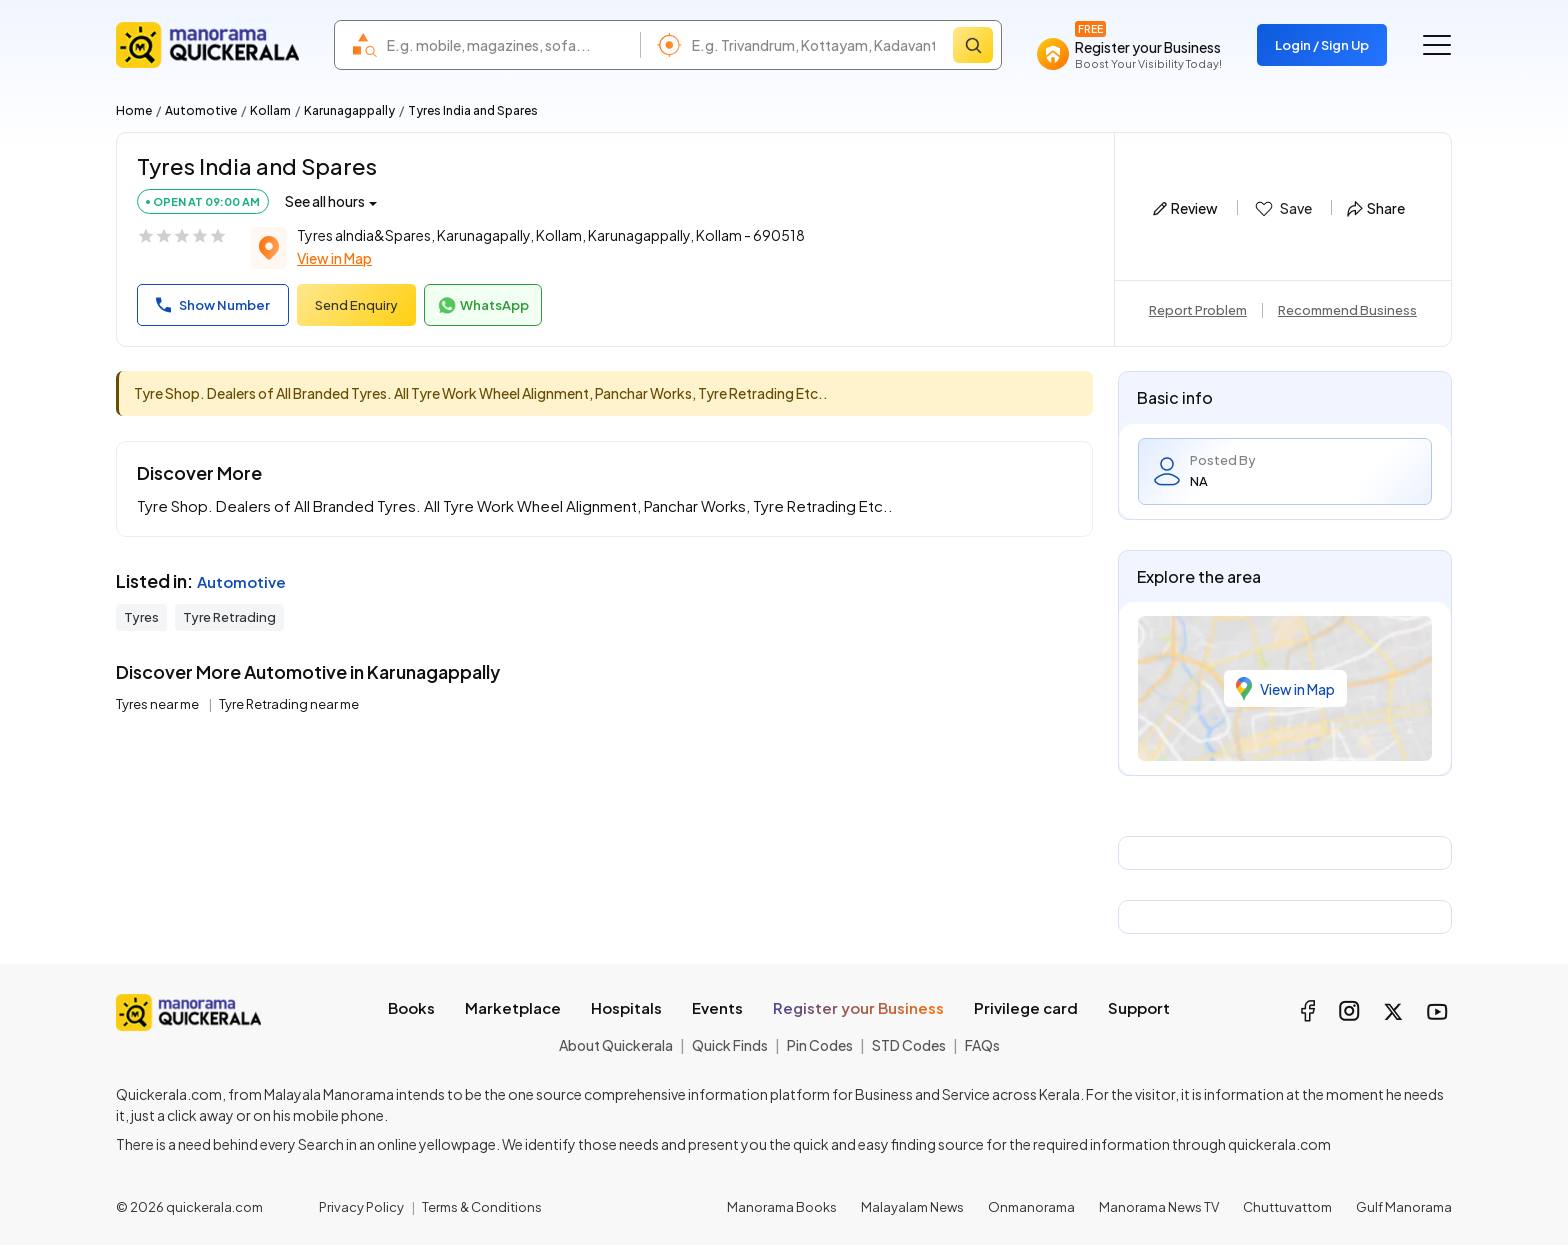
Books (411, 1007)
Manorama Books (782, 1207)
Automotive (201, 110)
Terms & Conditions (482, 1207)
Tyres (141, 617)
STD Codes (909, 1045)
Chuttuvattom (1287, 1207)
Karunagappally (349, 110)
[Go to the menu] (1437, 45)
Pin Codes (820, 1045)
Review (1185, 208)
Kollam (270, 110)
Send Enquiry (356, 305)
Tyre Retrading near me (289, 704)
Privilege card (1026, 1007)
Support (1139, 1007)
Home (134, 110)
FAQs (982, 1045)
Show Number (213, 305)
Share (1376, 208)
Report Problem (1198, 310)
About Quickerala (616, 1045)
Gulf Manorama (1404, 1207)
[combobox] (508, 45)
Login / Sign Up (1322, 45)
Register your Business (858, 1007)
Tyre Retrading (229, 617)
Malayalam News (912, 1207)
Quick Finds (730, 1045)
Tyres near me (158, 704)
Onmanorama (1031, 1207)
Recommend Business (1347, 310)
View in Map (334, 258)
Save (1282, 209)
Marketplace (513, 1007)
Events (717, 1007)
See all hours (325, 201)
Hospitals (626, 1007)
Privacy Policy (361, 1207)
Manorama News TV (1159, 1207)
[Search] (973, 45)
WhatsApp (483, 306)
